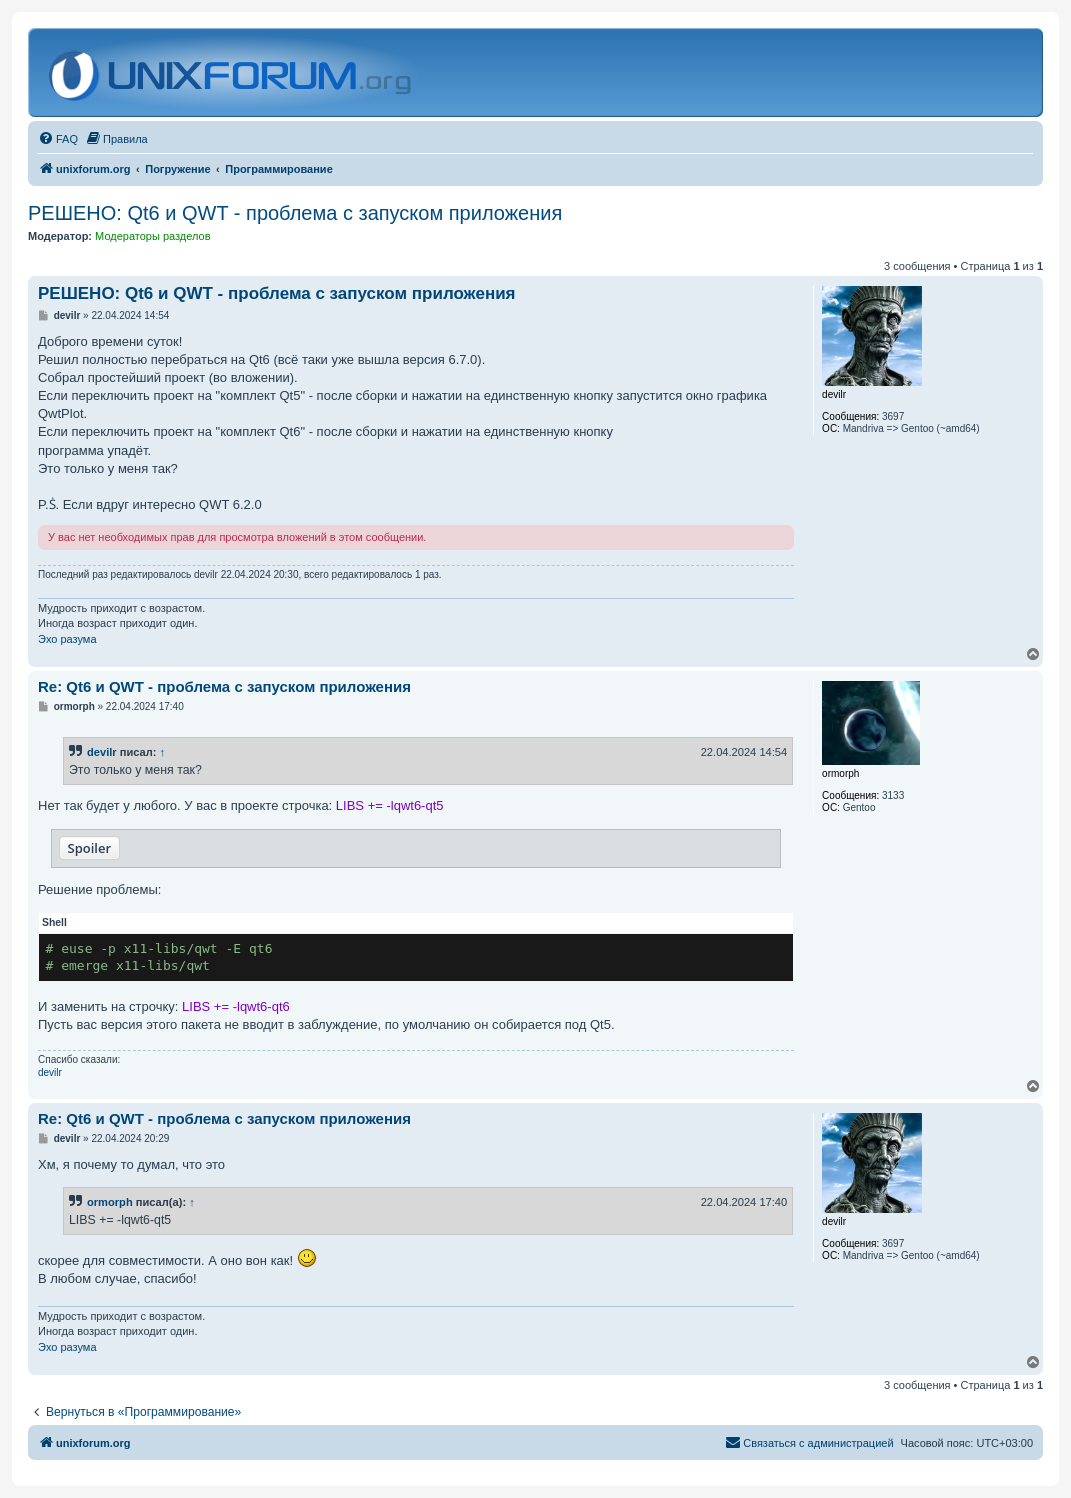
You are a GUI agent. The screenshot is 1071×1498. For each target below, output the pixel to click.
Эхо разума (67, 639)
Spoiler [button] (90, 848)
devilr (102, 752)
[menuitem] (58, 139)
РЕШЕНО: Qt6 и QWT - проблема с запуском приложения (295, 213)
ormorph (110, 1202)
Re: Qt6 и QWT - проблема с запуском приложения (224, 686)
